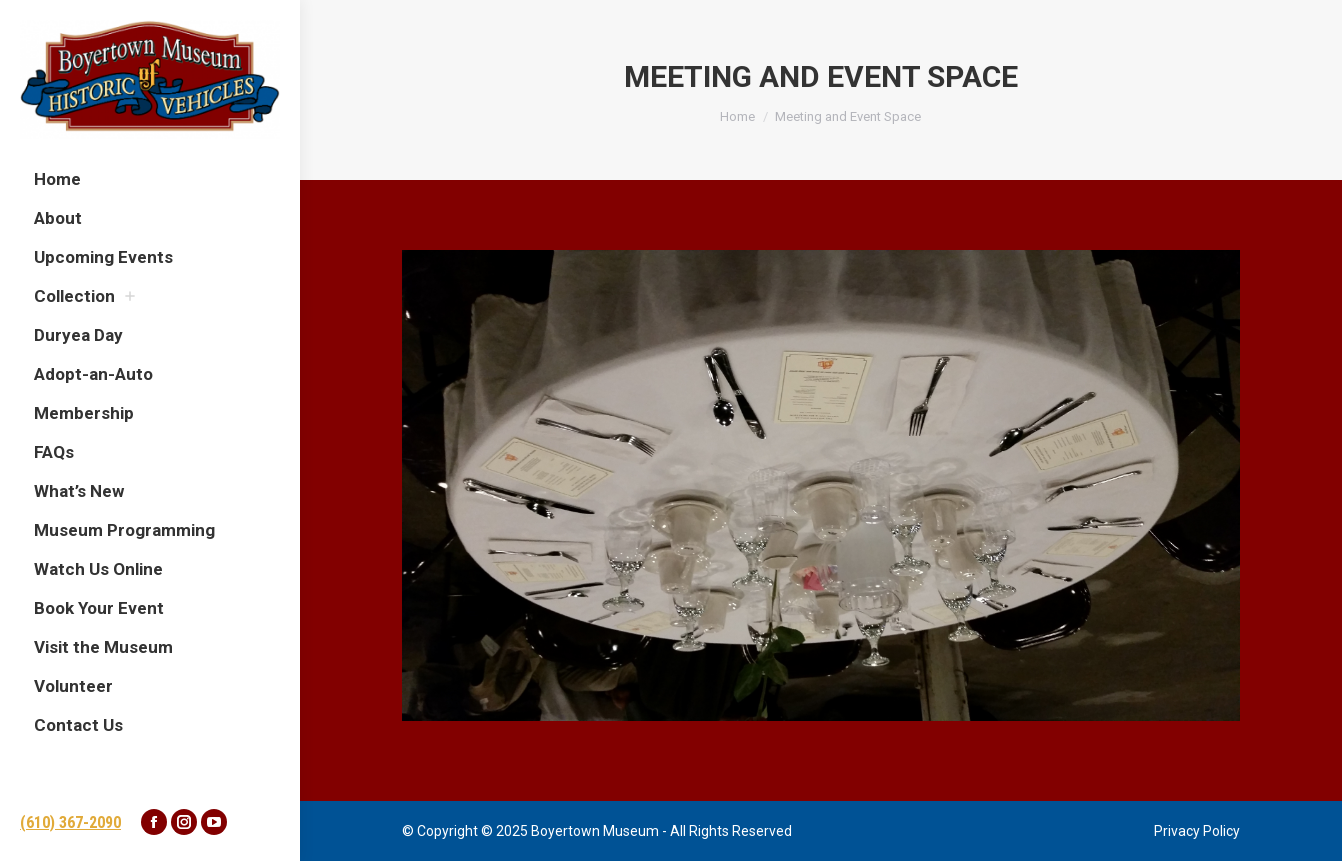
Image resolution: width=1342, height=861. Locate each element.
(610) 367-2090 (70, 822)
